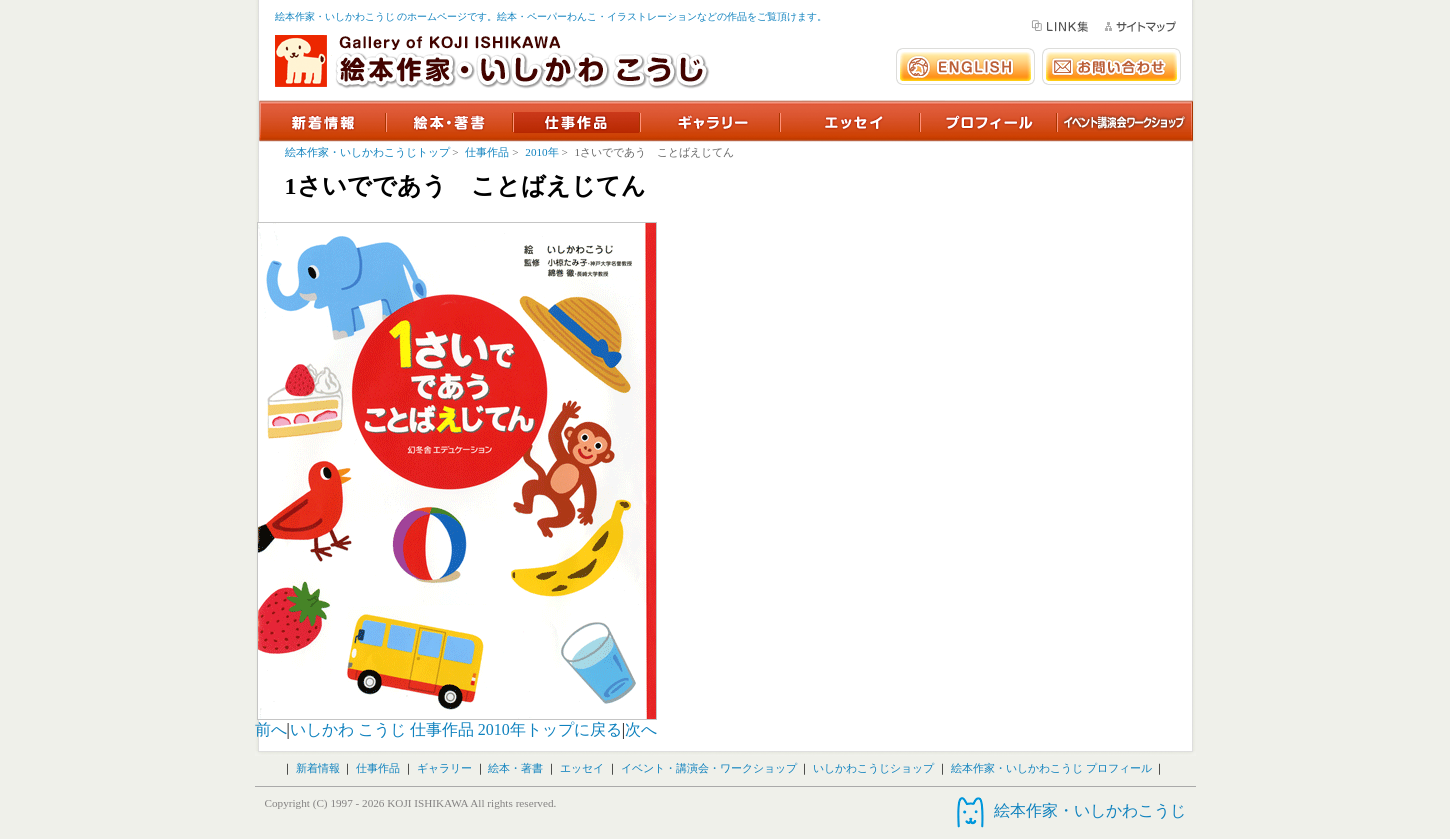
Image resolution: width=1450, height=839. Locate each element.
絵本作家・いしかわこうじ (1090, 810)
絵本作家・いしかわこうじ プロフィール (1051, 768)
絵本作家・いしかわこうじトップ (367, 152)
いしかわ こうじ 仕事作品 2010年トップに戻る (456, 729)
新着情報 (318, 768)
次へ (641, 729)
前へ (271, 729)
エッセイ (582, 768)
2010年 (541, 152)
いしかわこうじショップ (873, 768)
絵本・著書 (515, 768)
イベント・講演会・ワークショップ (709, 768)
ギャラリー (444, 768)
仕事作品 (487, 152)
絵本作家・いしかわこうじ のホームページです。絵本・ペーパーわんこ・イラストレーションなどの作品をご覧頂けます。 (551, 16)
